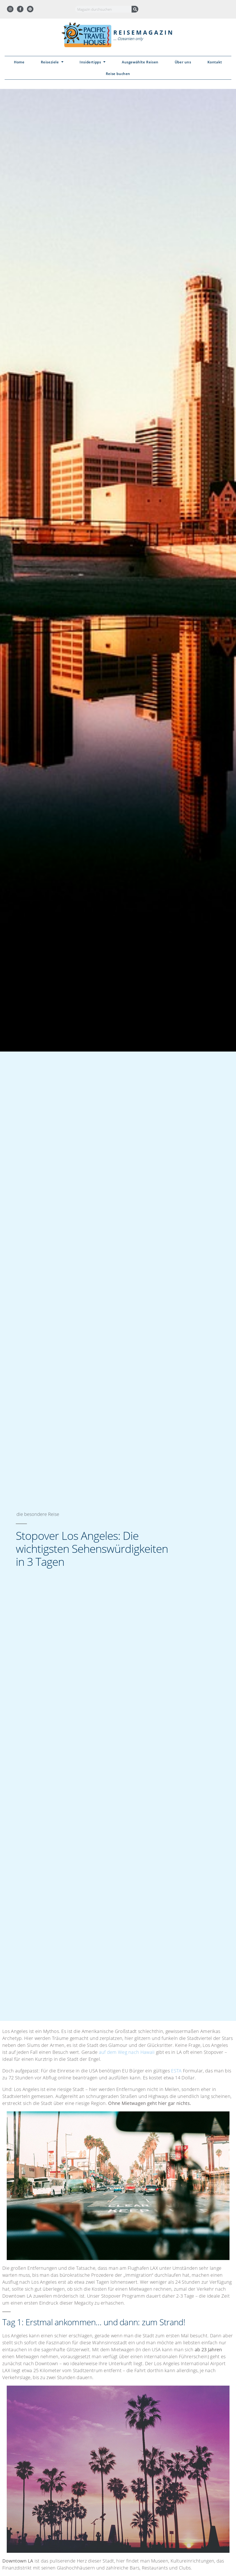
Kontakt (214, 62)
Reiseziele (52, 62)
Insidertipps (93, 62)
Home (19, 62)
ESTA (176, 2071)
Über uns (183, 62)
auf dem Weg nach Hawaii (127, 2052)
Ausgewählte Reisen (140, 62)
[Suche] (135, 9)
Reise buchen (118, 73)
